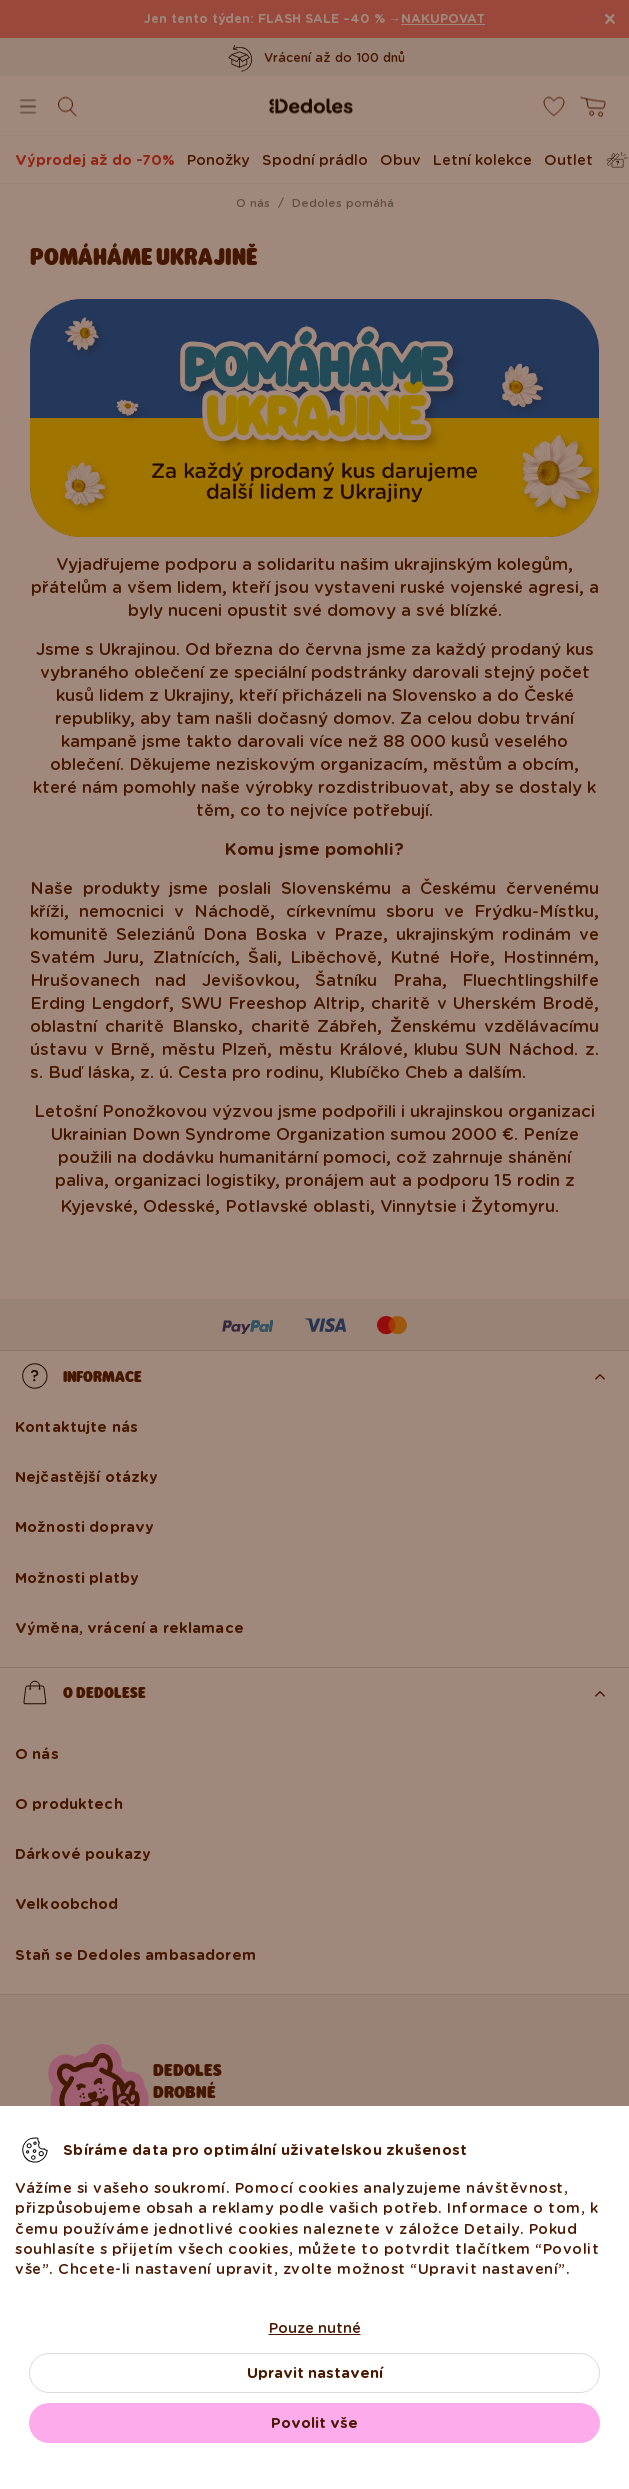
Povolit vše (314, 2423)
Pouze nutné (315, 2328)
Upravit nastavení (315, 2373)
